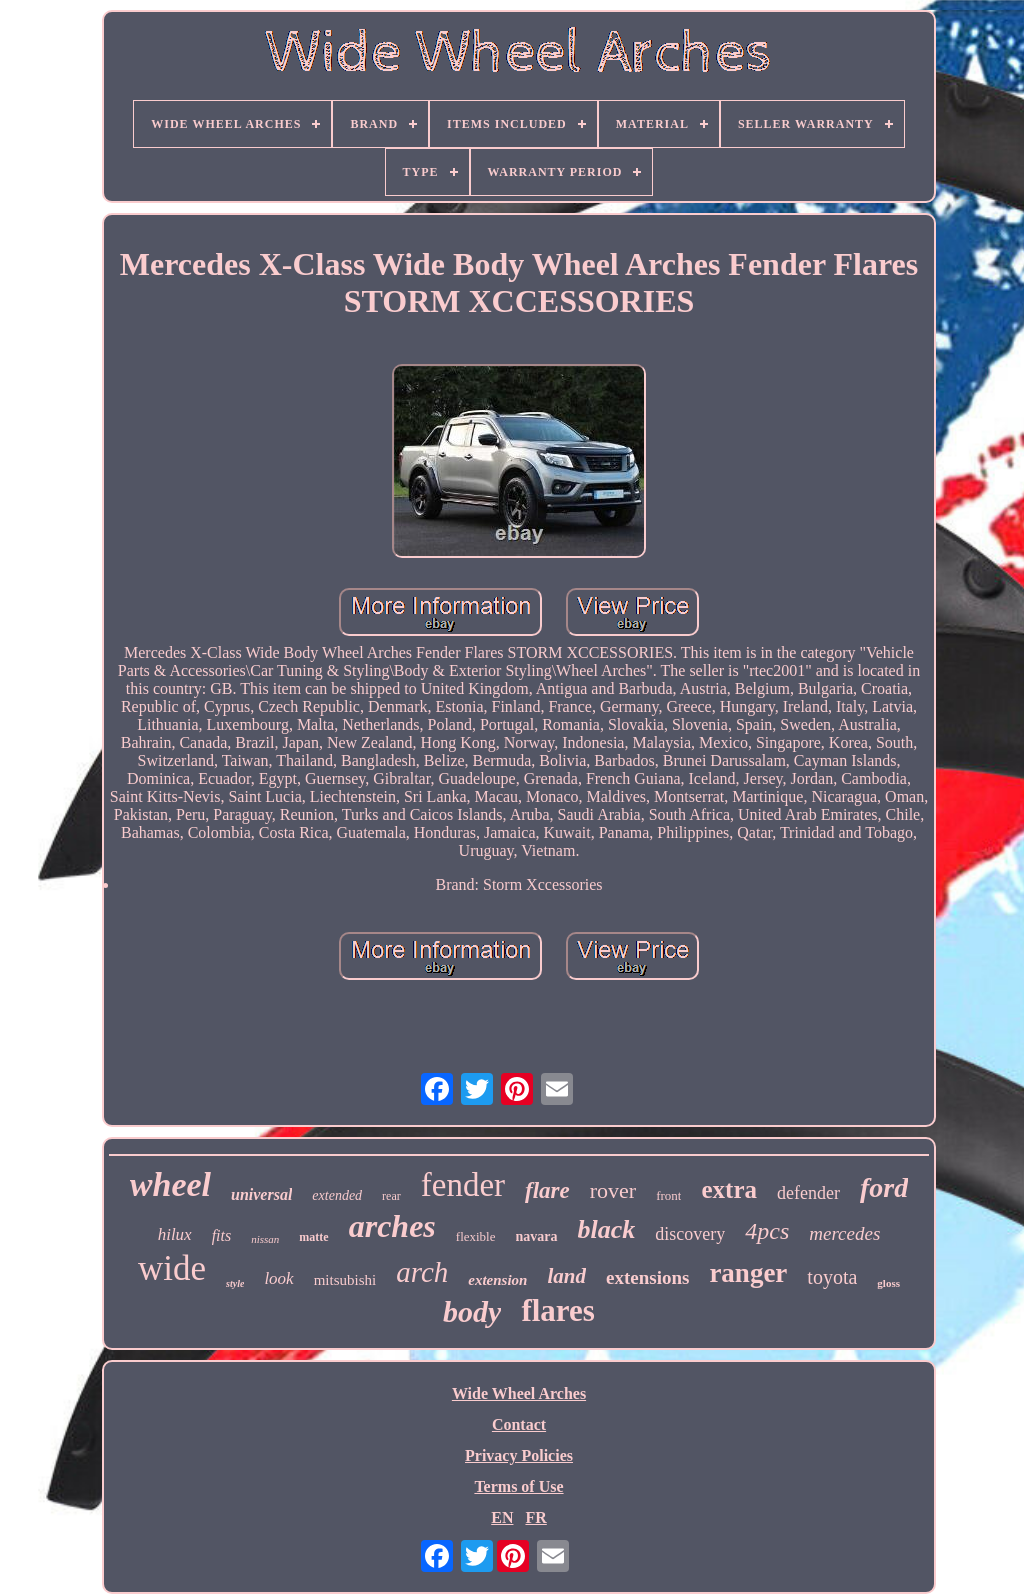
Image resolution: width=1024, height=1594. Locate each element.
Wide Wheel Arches (519, 1393)
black (607, 1229)
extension (497, 1280)
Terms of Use (518, 1486)
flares (557, 1310)
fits (222, 1235)
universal (261, 1194)
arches (392, 1226)
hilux (175, 1234)
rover (613, 1190)
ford (884, 1187)
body (472, 1311)
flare (547, 1190)
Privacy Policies (519, 1455)
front (668, 1195)
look (278, 1278)
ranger (748, 1273)
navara (537, 1236)
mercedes (844, 1233)
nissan (265, 1239)
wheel (170, 1184)
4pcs (767, 1231)
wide (172, 1268)
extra (729, 1189)
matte (313, 1237)
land (566, 1276)
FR (535, 1517)
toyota (832, 1277)
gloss (888, 1283)
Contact (519, 1424)
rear (391, 1196)
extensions (647, 1277)
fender (463, 1185)
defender (808, 1193)
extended (337, 1195)
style (235, 1283)
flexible (476, 1236)
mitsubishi (345, 1280)
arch (422, 1272)
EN (502, 1517)
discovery (690, 1234)
